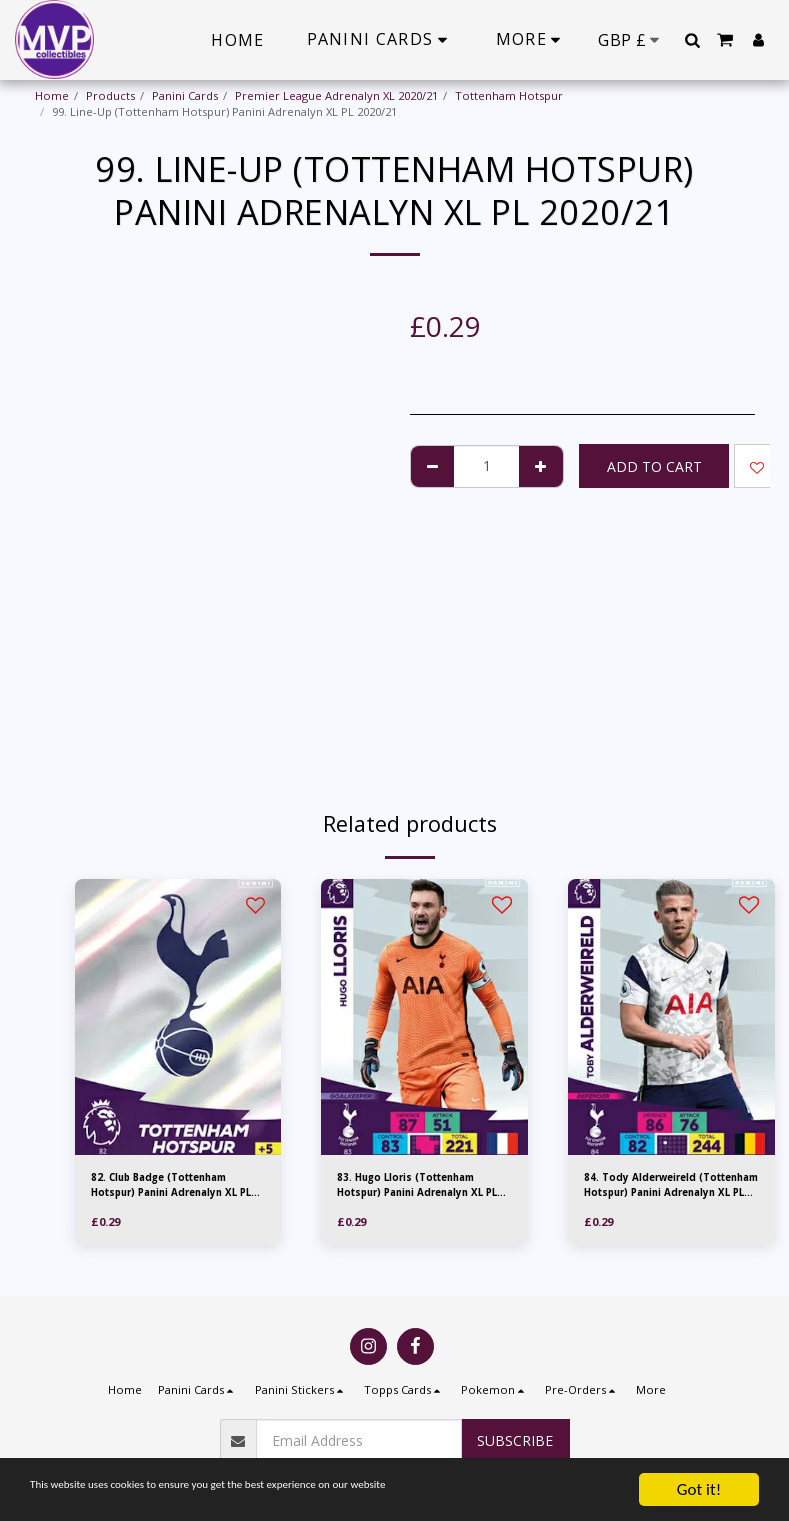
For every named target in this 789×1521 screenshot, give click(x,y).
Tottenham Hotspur (509, 95)
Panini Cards (185, 95)
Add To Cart (654, 466)
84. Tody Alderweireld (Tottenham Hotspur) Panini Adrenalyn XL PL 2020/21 (669, 1188)
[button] (692, 40)
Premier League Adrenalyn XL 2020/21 (336, 95)
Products (110, 95)
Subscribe (515, 1440)
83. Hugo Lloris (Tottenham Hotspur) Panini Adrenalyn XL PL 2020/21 (418, 1188)
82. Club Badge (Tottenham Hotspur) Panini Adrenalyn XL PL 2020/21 (172, 1188)
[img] (178, 1017)
